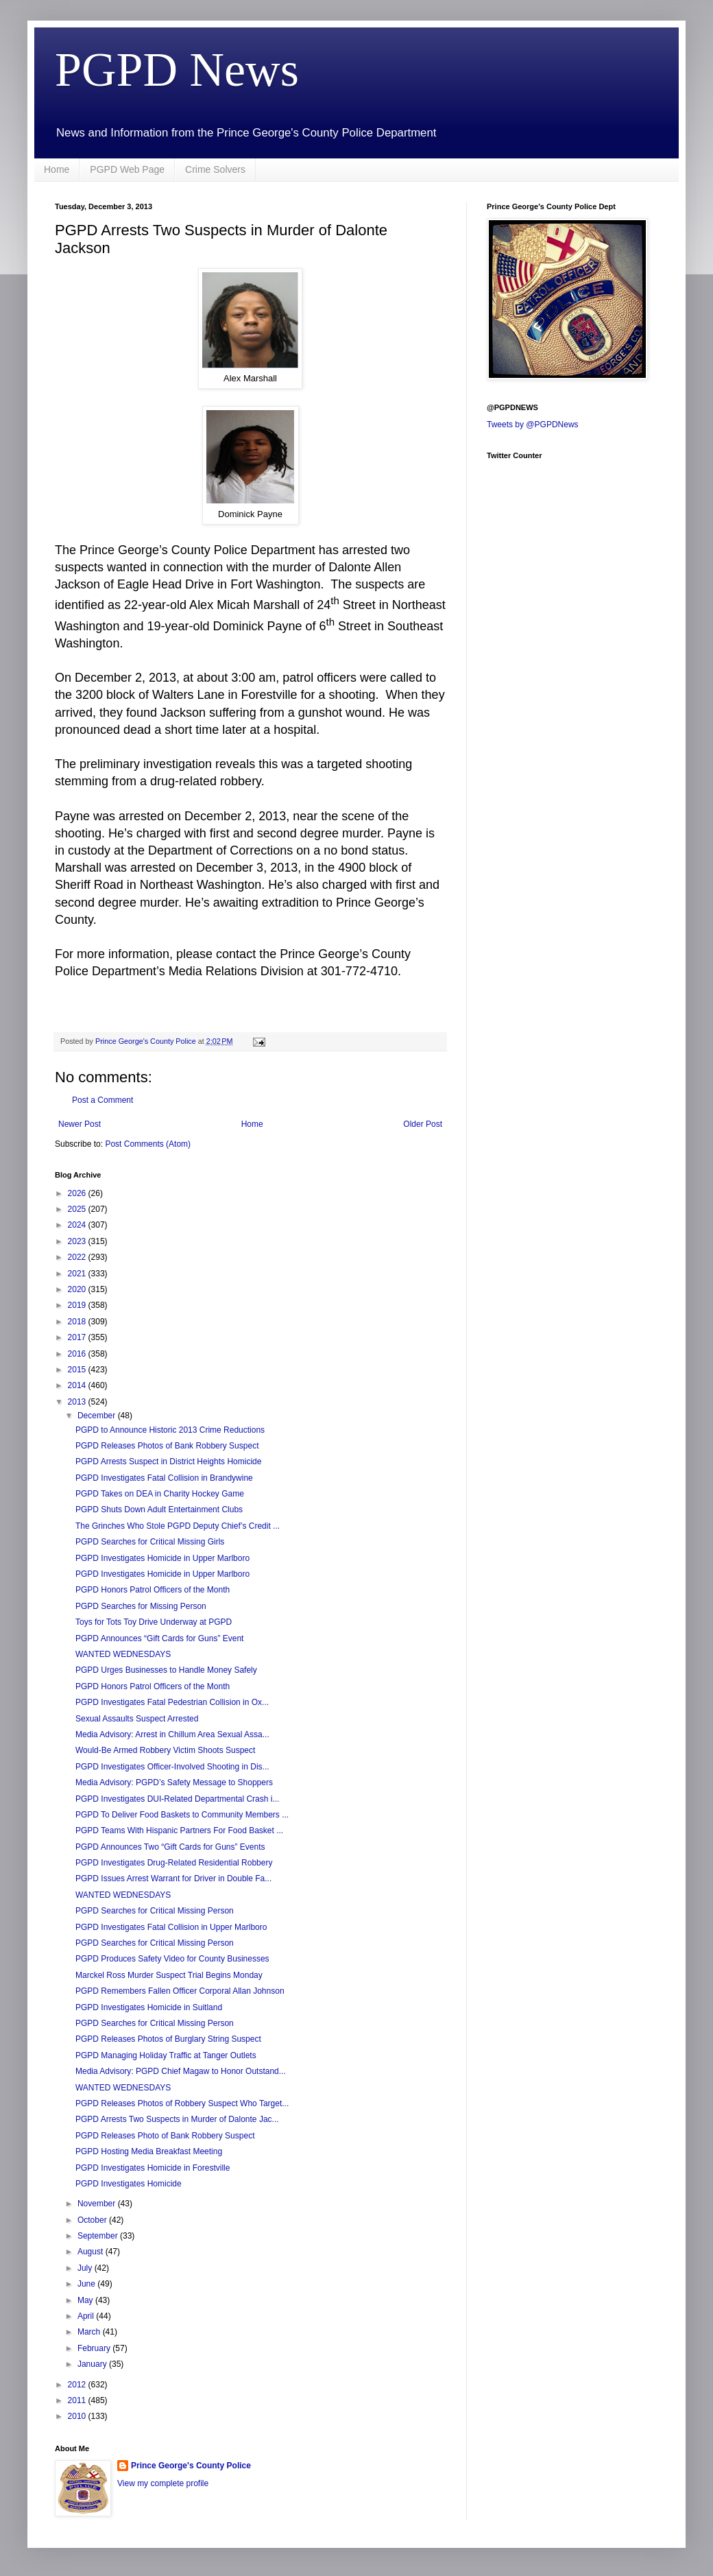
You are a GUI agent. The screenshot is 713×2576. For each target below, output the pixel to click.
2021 (78, 1273)
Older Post (422, 1124)
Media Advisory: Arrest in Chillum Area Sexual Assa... (172, 1734)
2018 (78, 1321)
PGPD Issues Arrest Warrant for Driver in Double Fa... (173, 1878)
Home (56, 169)
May (86, 2300)
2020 (78, 1289)
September (98, 2236)
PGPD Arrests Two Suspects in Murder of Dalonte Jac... (177, 2119)
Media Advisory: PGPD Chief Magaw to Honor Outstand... (180, 2071)
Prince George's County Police (191, 2465)
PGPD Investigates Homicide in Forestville (152, 2168)
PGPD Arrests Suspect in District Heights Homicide (168, 1461)
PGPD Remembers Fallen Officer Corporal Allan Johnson (180, 1991)
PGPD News (177, 69)
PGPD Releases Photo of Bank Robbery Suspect (164, 2135)
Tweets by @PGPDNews (533, 424)
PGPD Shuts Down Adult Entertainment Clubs (159, 1509)
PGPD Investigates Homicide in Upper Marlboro (162, 1558)
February (94, 2348)
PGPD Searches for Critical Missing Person (154, 1911)
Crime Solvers (215, 169)
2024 (78, 1225)
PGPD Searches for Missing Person (140, 1606)
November (97, 2203)
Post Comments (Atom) (148, 1144)
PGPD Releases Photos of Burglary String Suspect (168, 2039)
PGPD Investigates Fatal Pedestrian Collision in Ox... (172, 1702)
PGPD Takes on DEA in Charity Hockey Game (159, 1494)
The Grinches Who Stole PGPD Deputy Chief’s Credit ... (177, 1526)
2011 (78, 2400)
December (97, 1415)
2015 (78, 1369)
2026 (78, 1193)
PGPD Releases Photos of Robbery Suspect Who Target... (182, 2103)
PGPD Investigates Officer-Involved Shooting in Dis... (172, 1767)
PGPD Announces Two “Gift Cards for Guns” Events (170, 1847)
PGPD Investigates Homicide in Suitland (148, 2007)
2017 (78, 1337)
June (87, 2284)
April (86, 2316)
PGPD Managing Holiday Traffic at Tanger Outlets (165, 2055)
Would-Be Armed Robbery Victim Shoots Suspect (165, 1750)
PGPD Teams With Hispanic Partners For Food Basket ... (179, 1830)
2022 (78, 1257)
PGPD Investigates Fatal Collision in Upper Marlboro (171, 1927)
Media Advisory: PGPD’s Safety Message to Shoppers (174, 1782)
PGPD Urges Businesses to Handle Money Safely (166, 1670)
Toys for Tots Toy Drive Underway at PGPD (153, 1622)
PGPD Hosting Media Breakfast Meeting (148, 2151)
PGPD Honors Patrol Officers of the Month (152, 1590)
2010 (78, 2416)
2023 (78, 1241)
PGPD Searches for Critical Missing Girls (149, 1542)
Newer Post (79, 1124)
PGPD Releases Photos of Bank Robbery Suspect (166, 1446)
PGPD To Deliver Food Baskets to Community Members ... (182, 1815)
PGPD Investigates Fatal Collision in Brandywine (164, 1478)
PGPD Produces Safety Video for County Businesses (172, 1959)
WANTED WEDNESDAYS (123, 1654)
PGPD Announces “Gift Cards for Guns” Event (159, 1638)
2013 (78, 1402)
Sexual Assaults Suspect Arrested (136, 1719)
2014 (78, 1385)
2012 (78, 2384)
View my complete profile (162, 2483)
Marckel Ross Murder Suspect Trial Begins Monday (169, 1975)
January (93, 2364)
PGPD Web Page (127, 169)
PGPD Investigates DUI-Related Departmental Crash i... (177, 1799)
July (86, 2268)
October (93, 2220)
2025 (78, 1209)
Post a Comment (102, 1100)
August (91, 2251)
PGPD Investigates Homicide (128, 2184)
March (90, 2332)
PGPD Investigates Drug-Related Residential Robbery (173, 1863)
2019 (78, 1305)
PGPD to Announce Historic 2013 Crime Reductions (170, 1430)
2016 (78, 1354)
